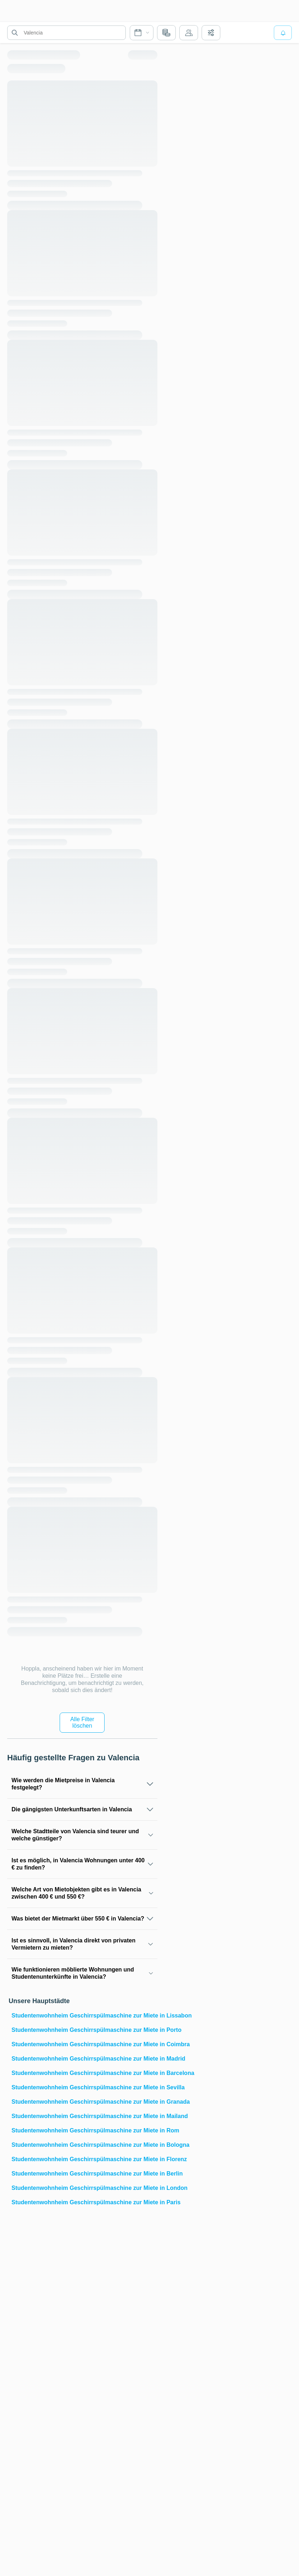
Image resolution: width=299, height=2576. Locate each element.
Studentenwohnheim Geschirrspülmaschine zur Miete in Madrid (84, 2059)
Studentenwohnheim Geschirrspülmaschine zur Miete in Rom (84, 2130)
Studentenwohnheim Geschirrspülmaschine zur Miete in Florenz (84, 2159)
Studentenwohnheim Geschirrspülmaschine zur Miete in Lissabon (84, 2015)
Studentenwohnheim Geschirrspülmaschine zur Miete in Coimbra (84, 2044)
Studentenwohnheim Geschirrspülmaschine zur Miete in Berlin (84, 2173)
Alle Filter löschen (82, 1722)
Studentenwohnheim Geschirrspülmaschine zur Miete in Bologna (84, 2145)
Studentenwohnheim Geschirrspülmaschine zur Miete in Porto (84, 2030)
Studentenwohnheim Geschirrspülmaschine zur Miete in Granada (84, 2102)
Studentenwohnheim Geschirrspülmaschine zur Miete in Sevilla (84, 2087)
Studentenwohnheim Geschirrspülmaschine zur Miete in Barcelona (84, 2073)
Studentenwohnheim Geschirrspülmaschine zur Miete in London (84, 2188)
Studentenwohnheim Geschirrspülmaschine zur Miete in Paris (84, 2202)
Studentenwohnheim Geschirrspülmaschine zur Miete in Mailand (84, 2116)
